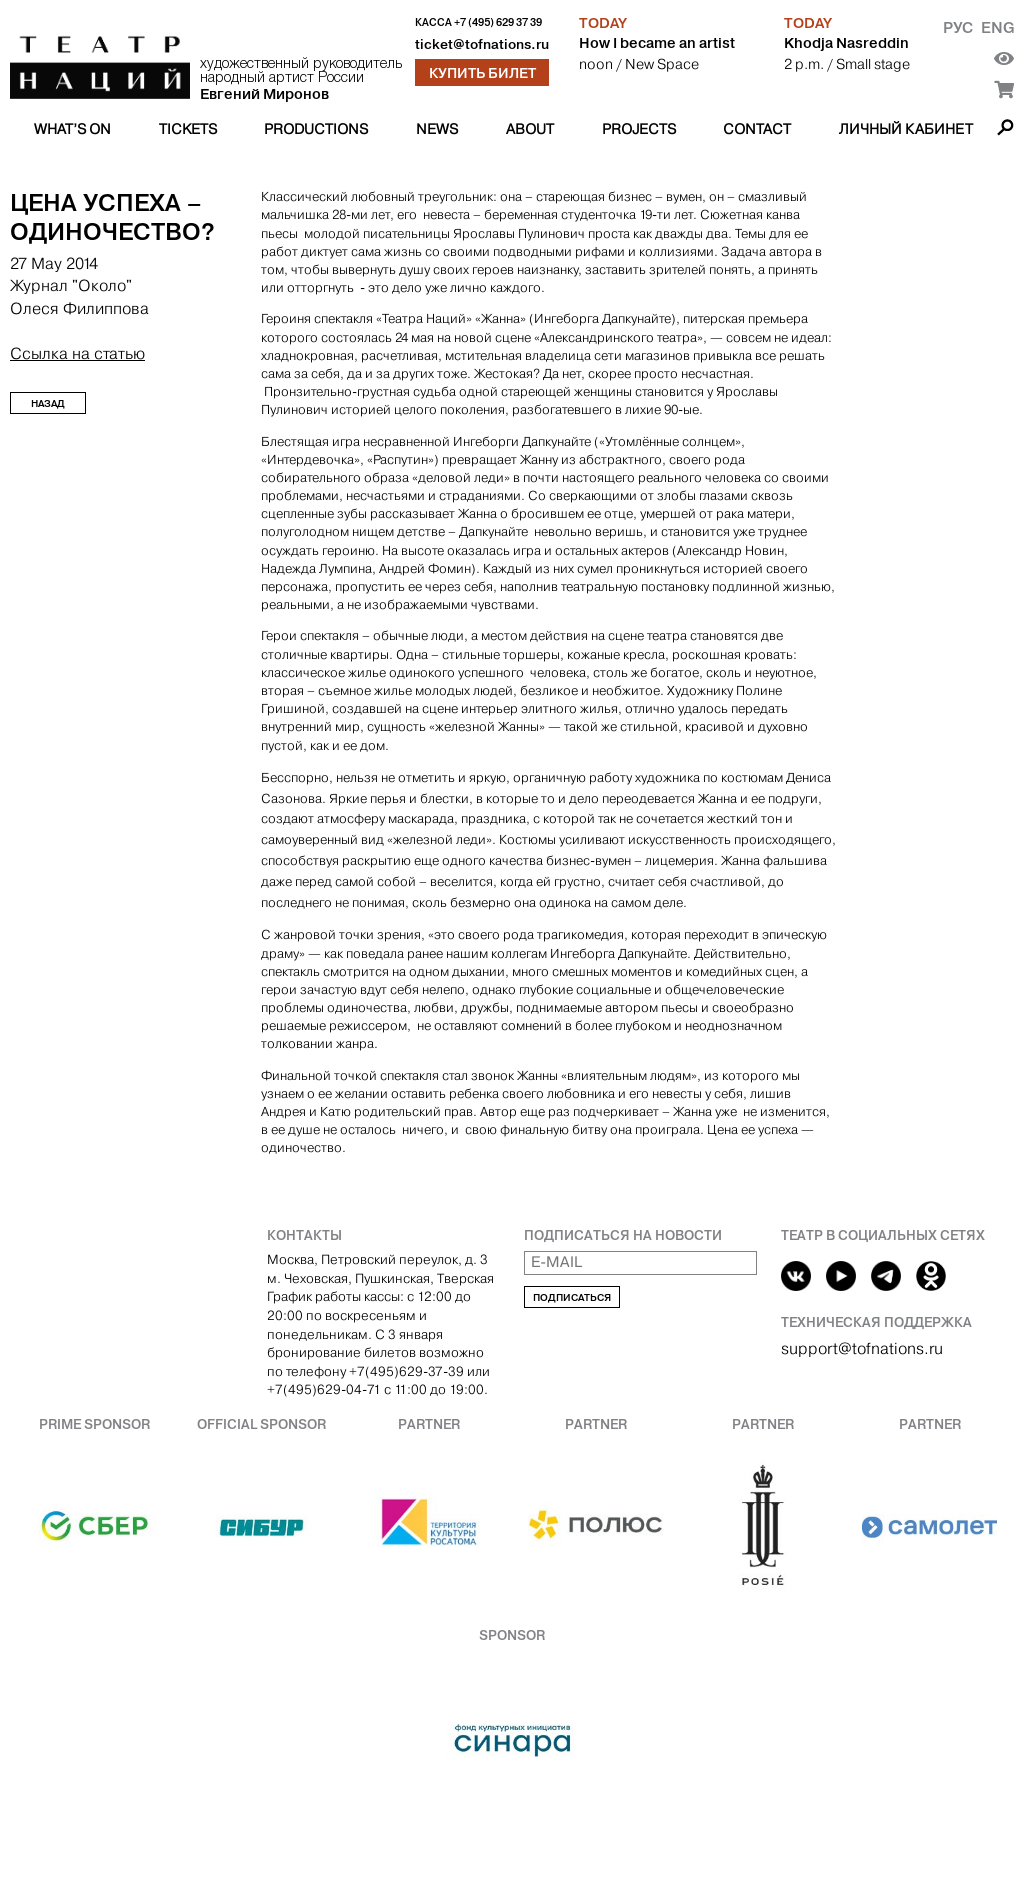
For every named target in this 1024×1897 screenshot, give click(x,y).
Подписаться (572, 1297)
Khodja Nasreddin (846, 43)
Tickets (188, 129)
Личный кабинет (906, 129)
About (530, 129)
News (437, 129)
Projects (639, 129)
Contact (757, 129)
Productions (316, 129)
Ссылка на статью (77, 353)
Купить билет (482, 73)
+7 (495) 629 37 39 (498, 22)
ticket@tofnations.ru (482, 44)
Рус (958, 27)
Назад (48, 403)
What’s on (72, 129)
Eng (997, 27)
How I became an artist (657, 43)
